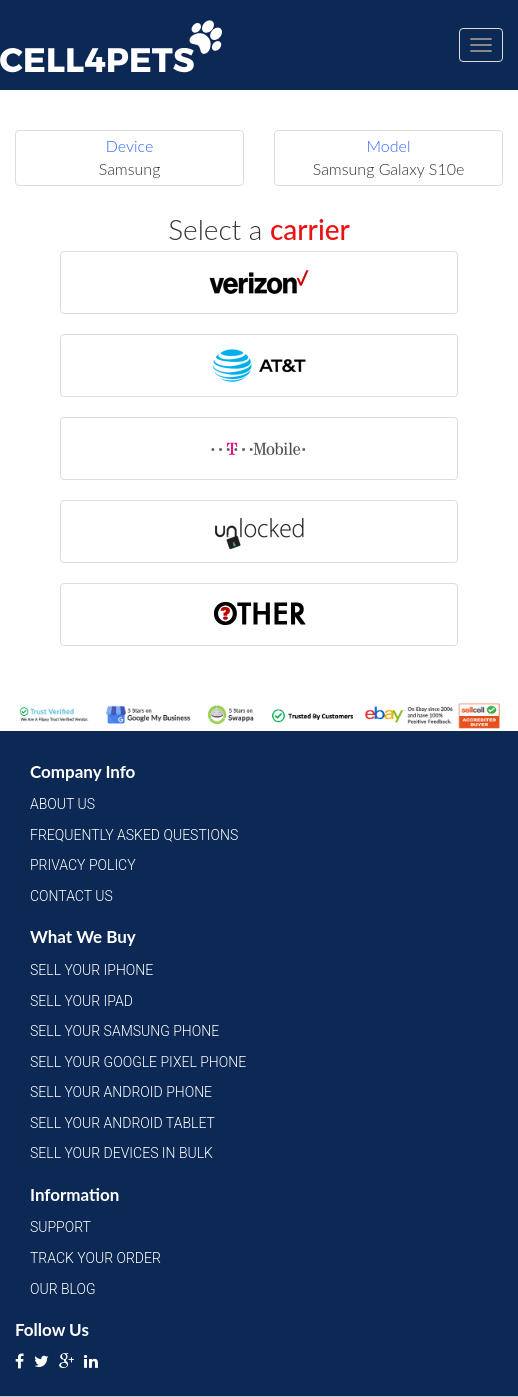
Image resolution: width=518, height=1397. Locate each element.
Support (60, 1227)
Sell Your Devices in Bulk (121, 1153)
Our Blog (63, 1289)
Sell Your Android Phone (121, 1092)
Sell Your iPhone (91, 970)
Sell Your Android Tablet (122, 1123)
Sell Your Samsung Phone (124, 1031)
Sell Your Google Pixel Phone (138, 1062)
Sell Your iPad (81, 1001)
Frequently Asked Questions (134, 835)
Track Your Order (95, 1258)
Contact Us (71, 896)
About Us (62, 804)
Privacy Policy (83, 865)
